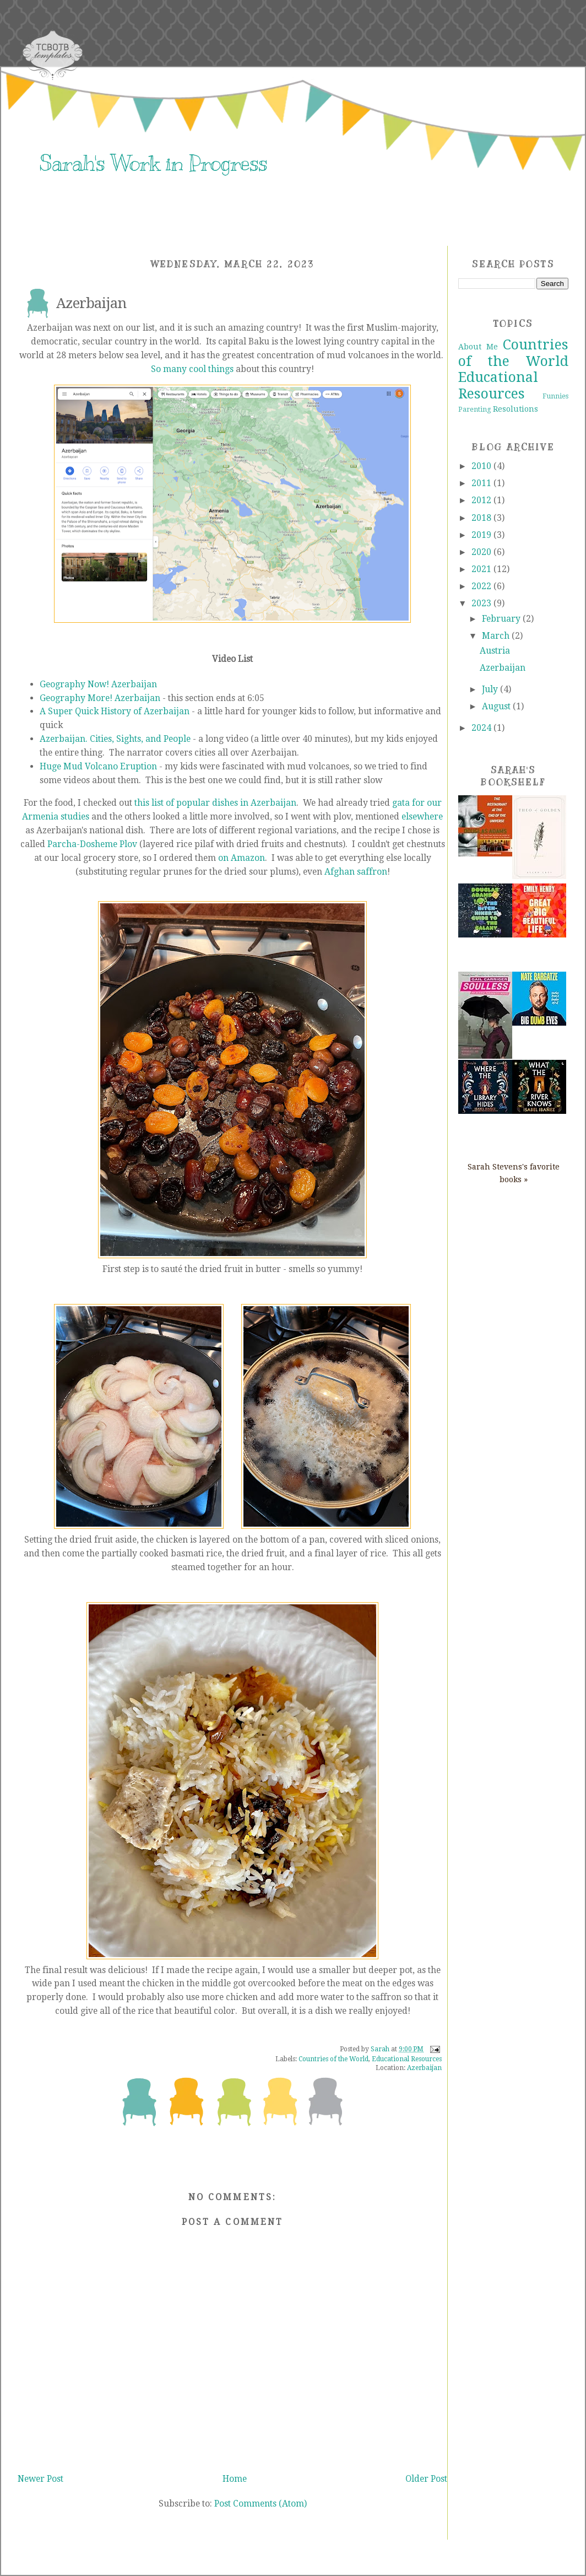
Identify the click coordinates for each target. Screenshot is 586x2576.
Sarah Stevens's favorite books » (514, 1173)
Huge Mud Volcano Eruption (98, 766)
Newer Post (40, 2478)
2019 (482, 535)
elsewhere (422, 816)
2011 (482, 483)
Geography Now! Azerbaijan (98, 684)
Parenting (474, 409)
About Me (478, 346)
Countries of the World (333, 2059)
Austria (495, 650)
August (497, 706)
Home (235, 2478)
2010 (482, 466)
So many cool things (192, 369)
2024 (482, 728)
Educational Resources (407, 2059)
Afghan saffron (355, 871)
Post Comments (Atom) (260, 2503)
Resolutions (515, 409)
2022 (482, 586)
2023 (482, 603)
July (491, 689)
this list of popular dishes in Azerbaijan (215, 802)
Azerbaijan (424, 2068)
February (502, 618)
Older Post (426, 2478)
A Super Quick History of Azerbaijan (114, 711)
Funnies (555, 396)
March (497, 635)
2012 (482, 500)
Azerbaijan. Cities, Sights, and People (115, 739)
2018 (482, 518)
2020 (482, 552)
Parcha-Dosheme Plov (92, 844)
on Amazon (241, 858)
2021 (482, 569)
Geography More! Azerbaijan (100, 698)
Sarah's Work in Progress (153, 163)
